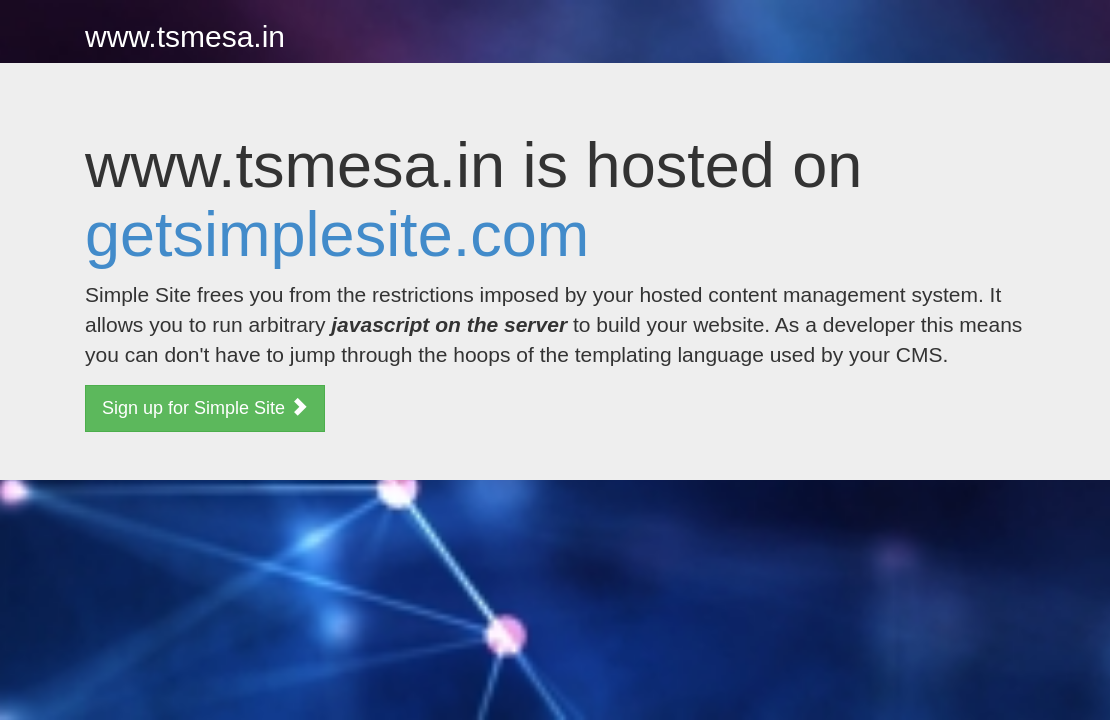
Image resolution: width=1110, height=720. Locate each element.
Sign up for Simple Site (205, 407)
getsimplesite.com (337, 234)
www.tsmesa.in (185, 36)
